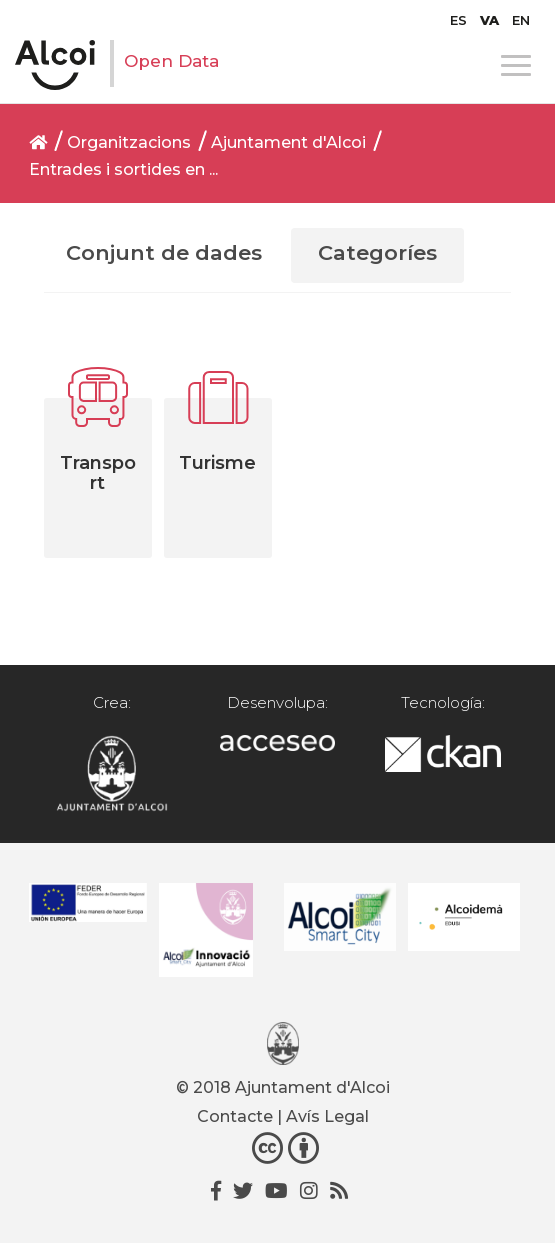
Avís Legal (327, 1116)
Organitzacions (129, 142)
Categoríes (377, 252)
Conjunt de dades (164, 252)
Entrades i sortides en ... (123, 169)
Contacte (235, 1116)
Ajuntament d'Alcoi (288, 142)
